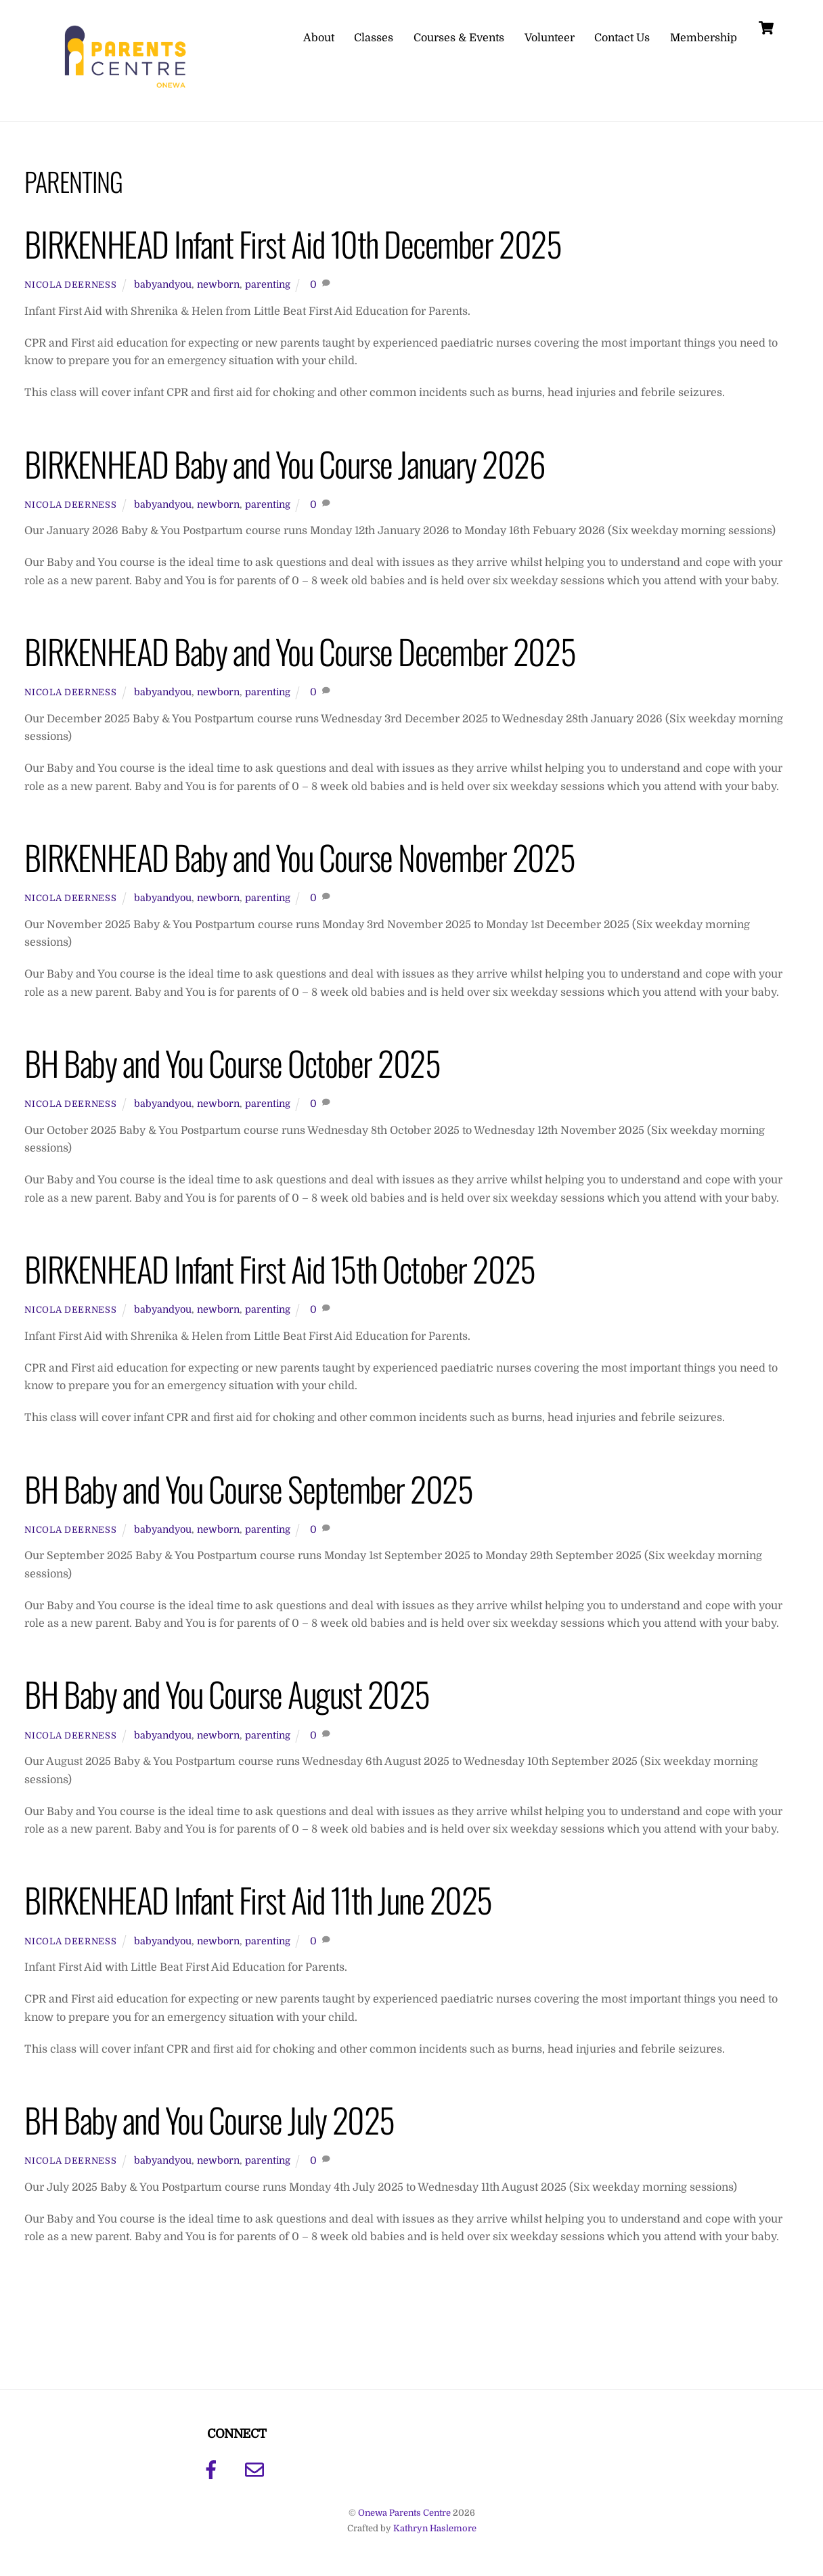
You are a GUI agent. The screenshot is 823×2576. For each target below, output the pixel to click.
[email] (256, 2469)
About (318, 38)
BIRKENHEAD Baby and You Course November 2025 (299, 856)
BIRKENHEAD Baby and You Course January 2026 (284, 463)
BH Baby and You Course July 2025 (209, 2119)
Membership (703, 38)
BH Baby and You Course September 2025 (248, 1488)
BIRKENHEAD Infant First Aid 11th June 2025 (258, 1899)
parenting (267, 284)
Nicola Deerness (70, 285)
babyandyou (163, 284)
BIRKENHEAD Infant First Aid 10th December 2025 (292, 243)
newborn (218, 284)
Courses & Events (459, 38)
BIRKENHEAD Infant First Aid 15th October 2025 (279, 1268)
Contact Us (622, 38)
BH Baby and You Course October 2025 (232, 1062)
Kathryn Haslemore (434, 2528)
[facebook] (213, 2469)
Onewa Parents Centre (404, 2513)
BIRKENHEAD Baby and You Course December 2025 (299, 651)
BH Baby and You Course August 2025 (226, 1694)
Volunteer (550, 38)
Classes (373, 38)
